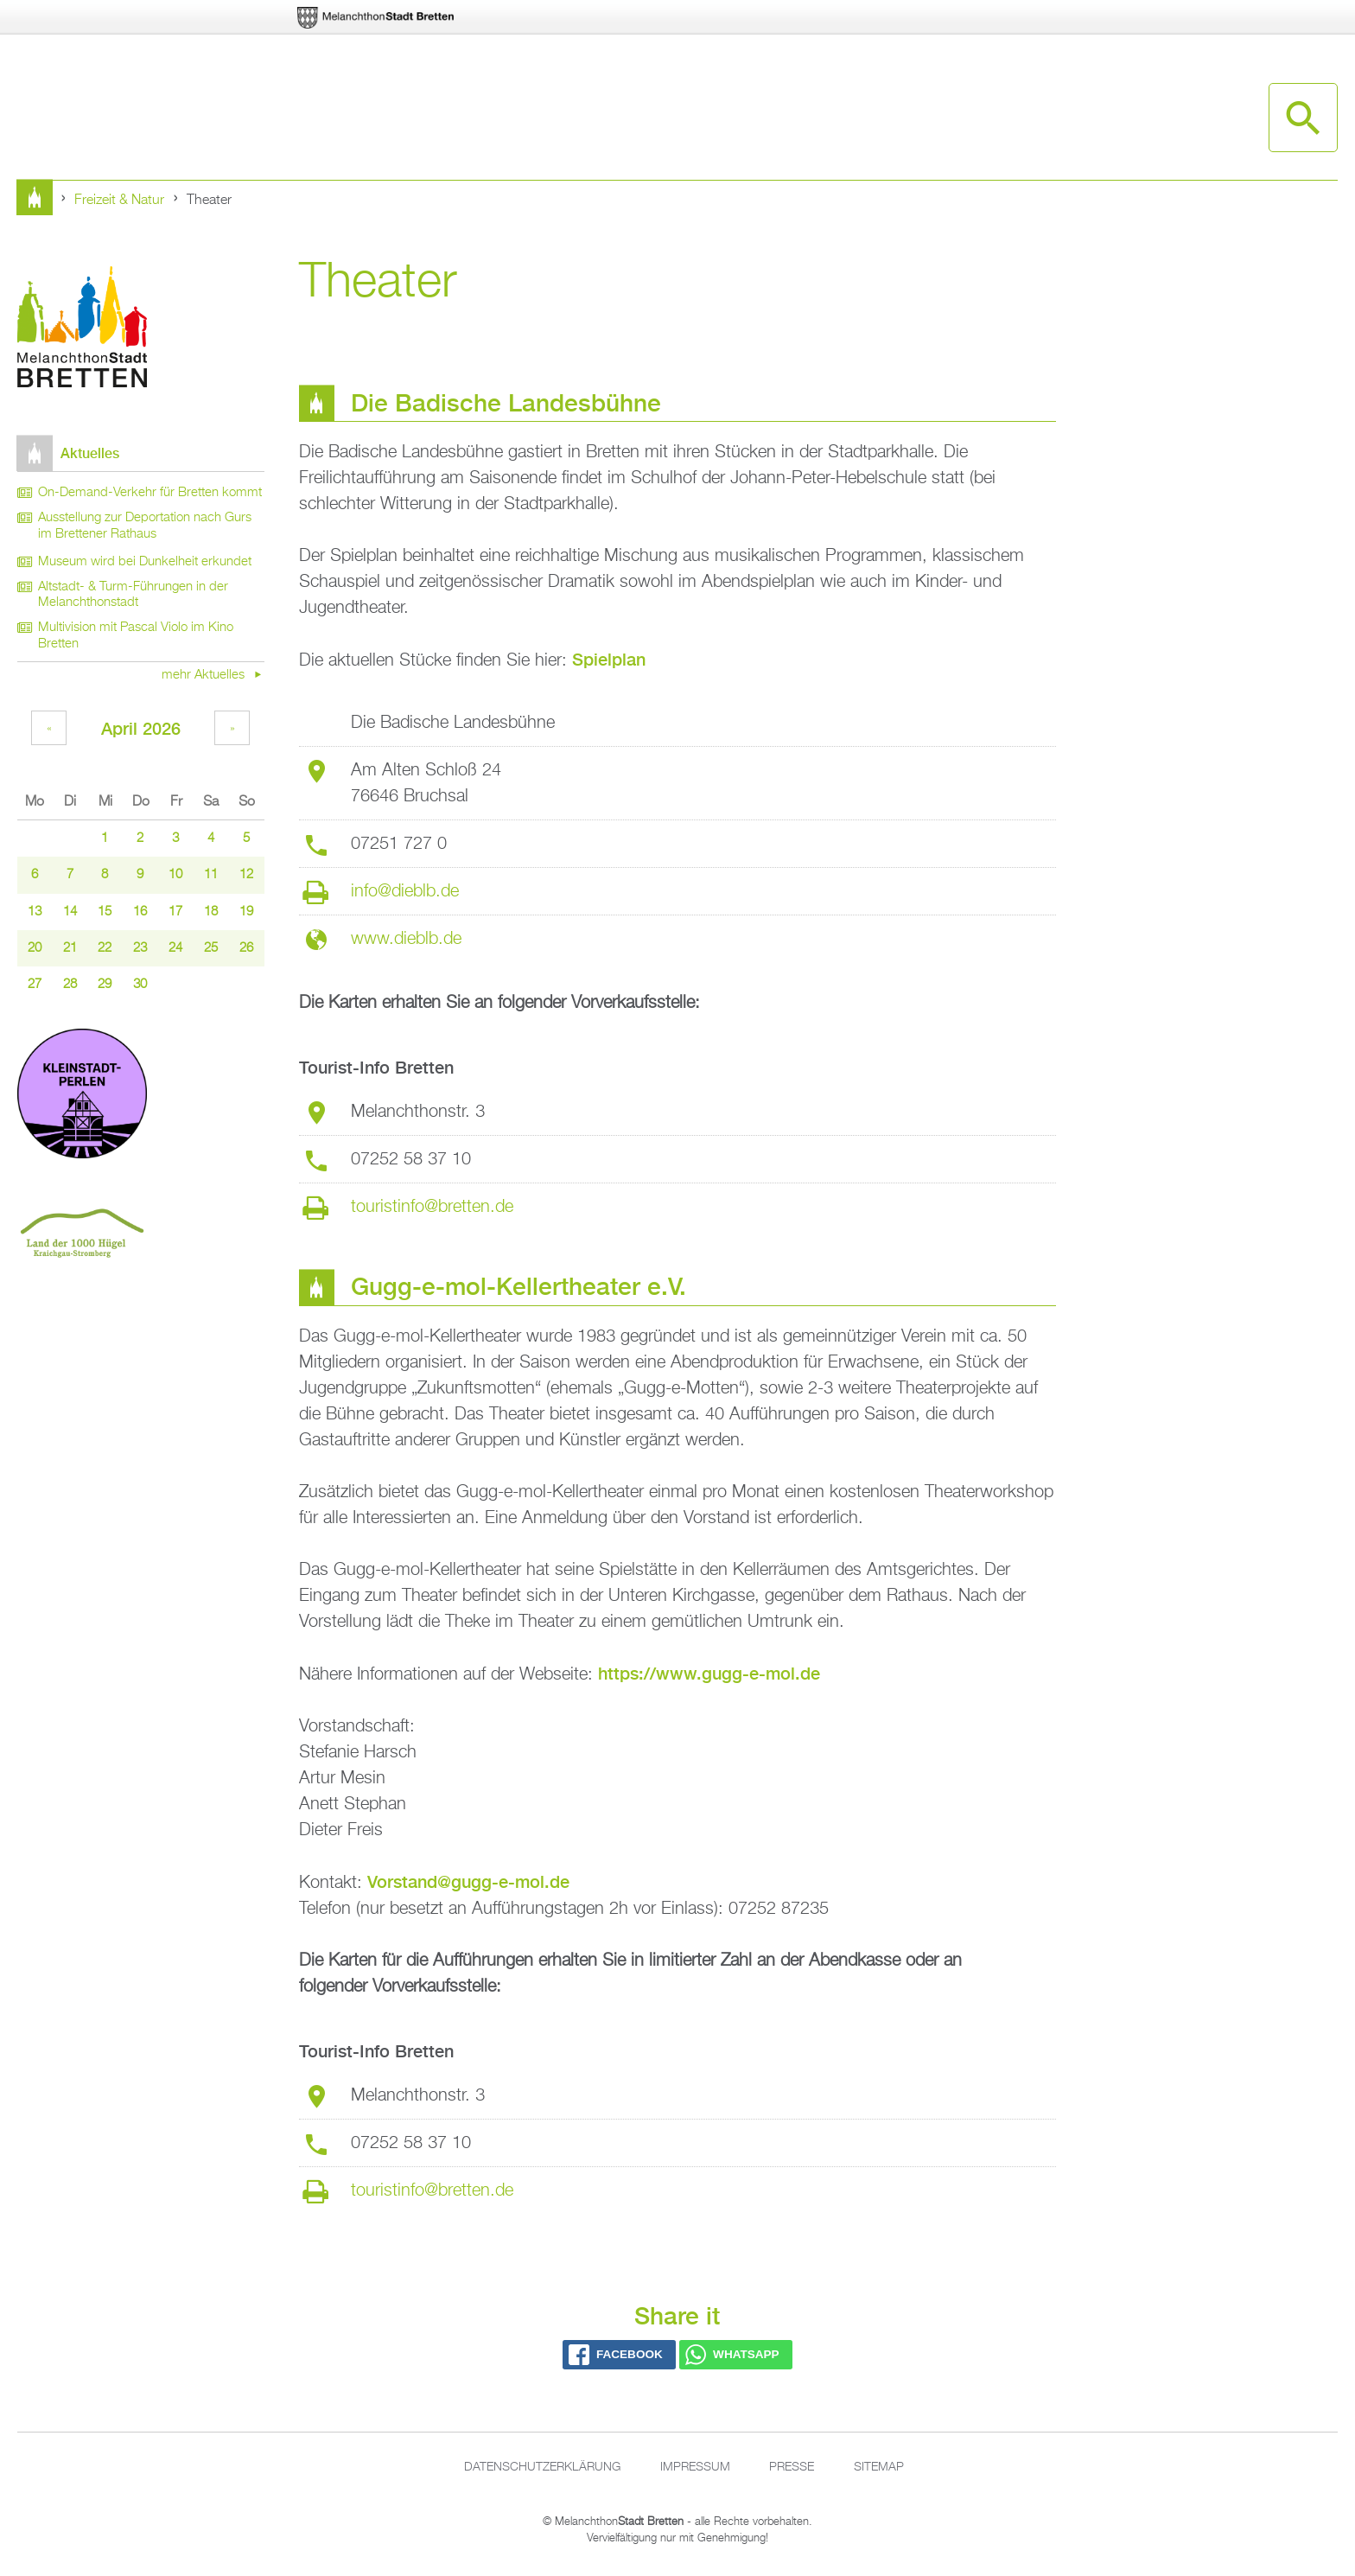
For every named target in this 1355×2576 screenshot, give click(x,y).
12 (246, 875)
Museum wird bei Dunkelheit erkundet (144, 562)
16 (140, 912)
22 (104, 948)
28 (70, 985)
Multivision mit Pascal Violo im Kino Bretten (135, 636)
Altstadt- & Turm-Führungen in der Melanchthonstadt (133, 595)
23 (140, 948)
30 (140, 985)
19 (246, 912)
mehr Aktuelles (205, 675)
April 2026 (141, 728)
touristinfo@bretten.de (432, 1206)
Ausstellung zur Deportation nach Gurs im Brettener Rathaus (144, 526)
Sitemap (879, 2467)
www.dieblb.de (406, 938)
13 (34, 912)
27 (34, 985)
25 (211, 948)
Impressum (695, 2467)
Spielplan (609, 659)
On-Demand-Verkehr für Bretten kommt (150, 493)
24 (175, 948)
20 (34, 948)
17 (175, 912)
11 (211, 875)
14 (70, 912)
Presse (791, 2467)
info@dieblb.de (405, 891)
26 (246, 948)
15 (104, 912)
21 (70, 948)
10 (175, 875)
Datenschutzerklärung (542, 2467)
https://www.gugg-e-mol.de (709, 1673)
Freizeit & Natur (119, 200)
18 (211, 912)
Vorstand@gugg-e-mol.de (468, 1881)
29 (104, 985)
